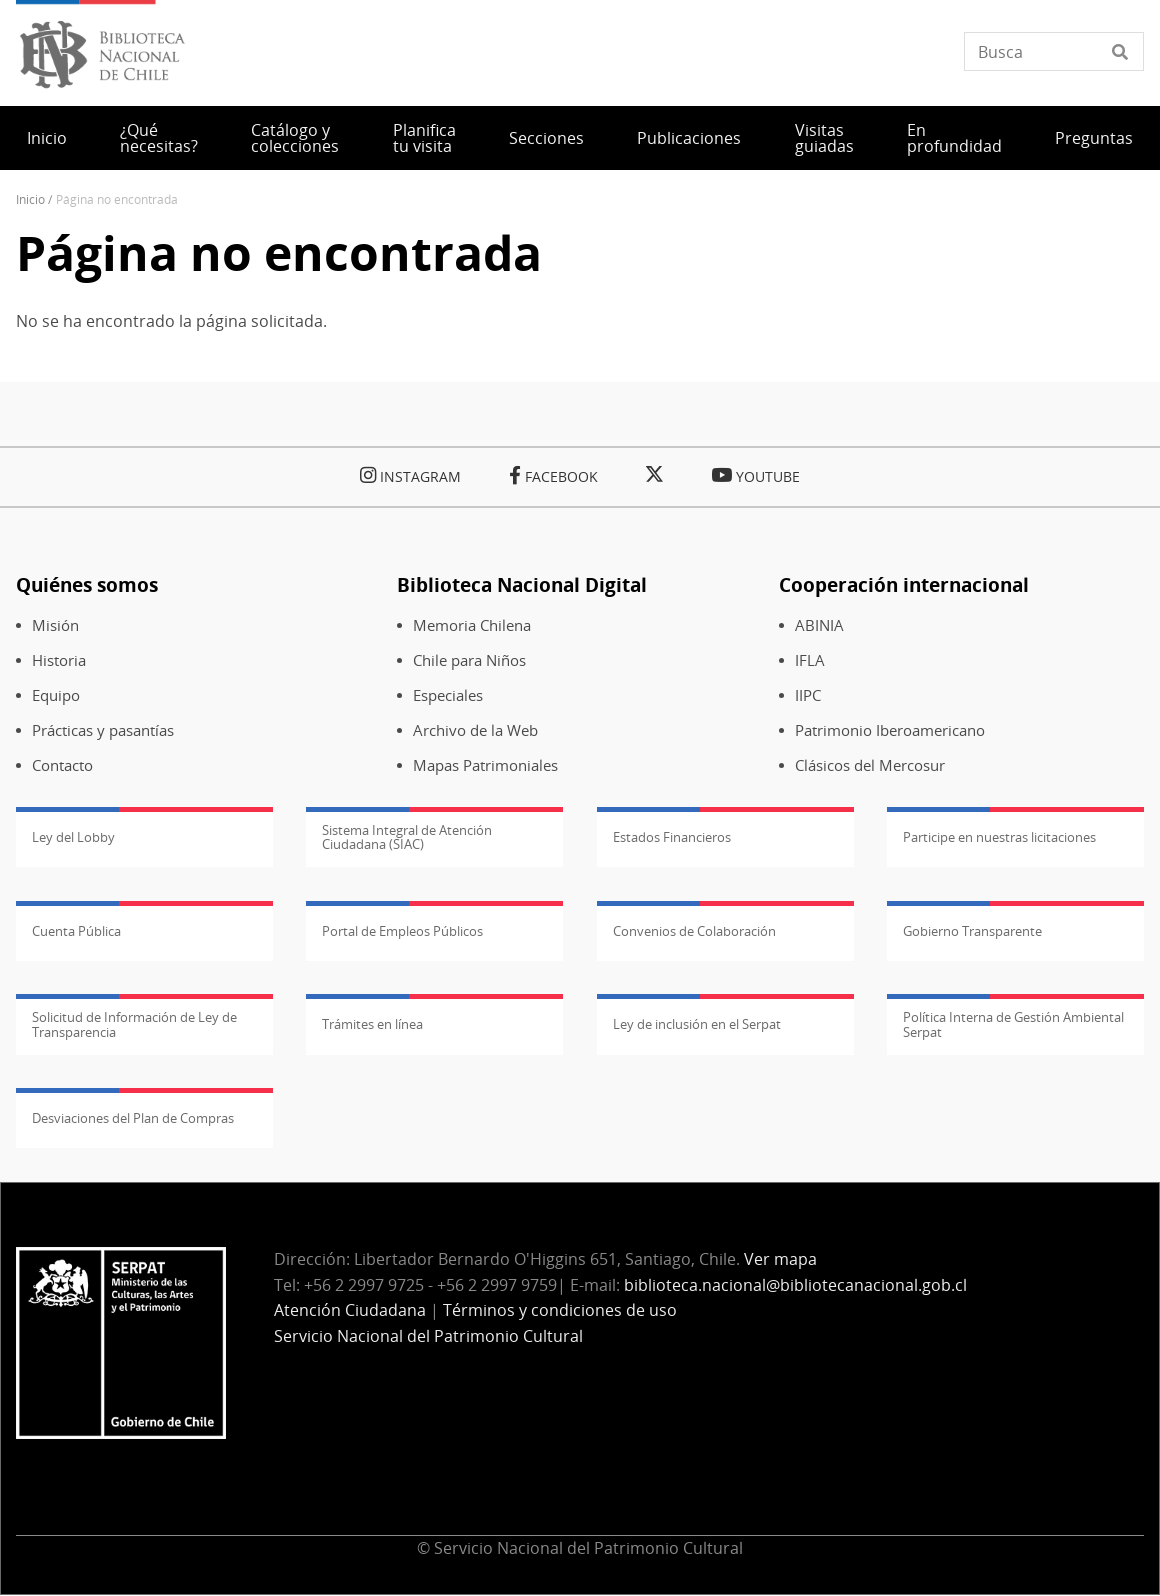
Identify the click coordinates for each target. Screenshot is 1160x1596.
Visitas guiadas (824, 138)
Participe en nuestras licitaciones (999, 837)
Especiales (448, 695)
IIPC (808, 695)
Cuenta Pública (76, 931)
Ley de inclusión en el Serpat (697, 1024)
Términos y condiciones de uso (560, 1310)
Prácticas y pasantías (103, 730)
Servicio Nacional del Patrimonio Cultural (428, 1336)
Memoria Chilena (472, 625)
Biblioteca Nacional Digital (522, 584)
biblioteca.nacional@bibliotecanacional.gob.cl (795, 1285)
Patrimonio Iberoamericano (890, 730)
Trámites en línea (372, 1024)
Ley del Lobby (73, 837)
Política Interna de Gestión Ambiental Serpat (1013, 1024)
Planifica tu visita (424, 138)
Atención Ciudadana (350, 1310)
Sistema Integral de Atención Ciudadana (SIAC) (407, 837)
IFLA (810, 660)
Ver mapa (780, 1259)
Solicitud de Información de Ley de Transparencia (134, 1024)
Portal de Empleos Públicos (402, 931)
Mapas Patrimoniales (485, 765)
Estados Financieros (672, 837)
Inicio (47, 138)
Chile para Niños (469, 660)
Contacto (62, 765)
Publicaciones (689, 138)
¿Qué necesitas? (159, 138)
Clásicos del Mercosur (870, 765)
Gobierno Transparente (972, 931)
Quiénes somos (87, 584)
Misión (55, 625)
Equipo (56, 695)
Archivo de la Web (475, 730)
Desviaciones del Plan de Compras (133, 1118)
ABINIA (819, 625)
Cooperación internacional (904, 584)
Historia (59, 660)
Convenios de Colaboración (694, 931)
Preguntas (1094, 138)
